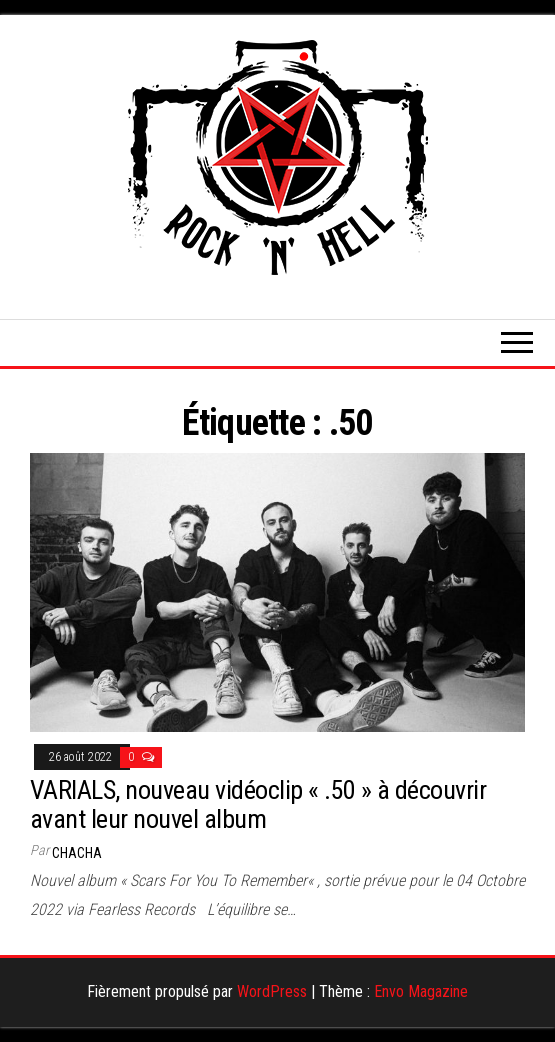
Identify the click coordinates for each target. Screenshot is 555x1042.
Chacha (77, 853)
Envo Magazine (421, 991)
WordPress (272, 991)
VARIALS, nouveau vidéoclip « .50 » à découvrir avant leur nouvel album (258, 804)
